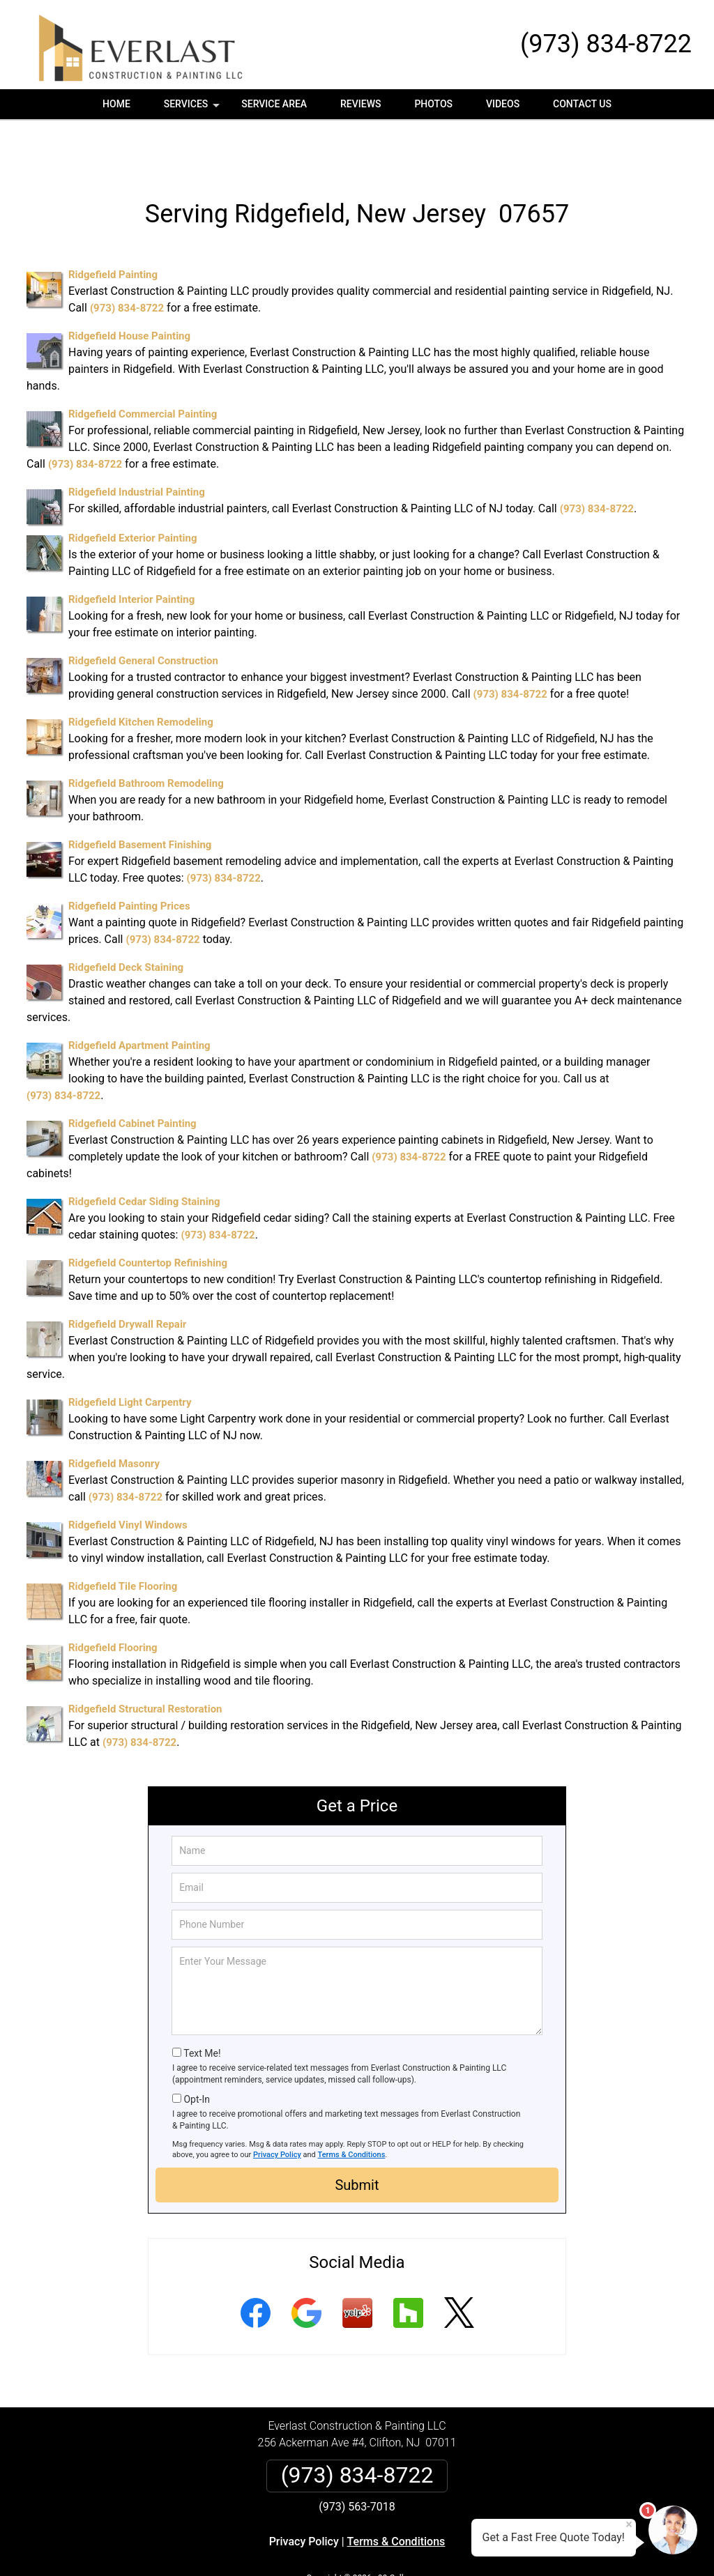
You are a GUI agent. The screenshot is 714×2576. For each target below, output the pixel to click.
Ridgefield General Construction (143, 612)
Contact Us (582, 103)
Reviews (360, 103)
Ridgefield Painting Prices (129, 858)
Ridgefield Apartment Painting (139, 997)
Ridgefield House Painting (129, 288)
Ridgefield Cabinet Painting (132, 1075)
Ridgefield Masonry (114, 1415)
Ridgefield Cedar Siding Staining (144, 1153)
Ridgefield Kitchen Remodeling (140, 674)
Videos (502, 103)
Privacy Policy (277, 2106)
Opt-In (196, 2051)
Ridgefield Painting (113, 226)
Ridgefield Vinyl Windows (128, 1477)
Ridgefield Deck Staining (125, 919)
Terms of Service (458, 2546)
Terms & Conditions (352, 2106)
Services (193, 108)
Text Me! (201, 2005)
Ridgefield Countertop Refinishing (147, 1215)
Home (116, 103)
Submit (357, 2137)
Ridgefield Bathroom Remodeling (146, 735)
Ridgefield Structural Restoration (145, 1661)
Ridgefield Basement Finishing (139, 796)
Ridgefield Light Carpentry (129, 1354)
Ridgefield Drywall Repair (127, 1276)
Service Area (274, 103)
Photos (433, 103)
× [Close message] (628, 2524)
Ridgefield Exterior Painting (132, 490)
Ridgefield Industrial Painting (136, 444)
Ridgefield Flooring (113, 1599)
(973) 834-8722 (606, 44)
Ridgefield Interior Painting (131, 551)
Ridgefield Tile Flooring (122, 1538)
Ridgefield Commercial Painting (142, 366)
